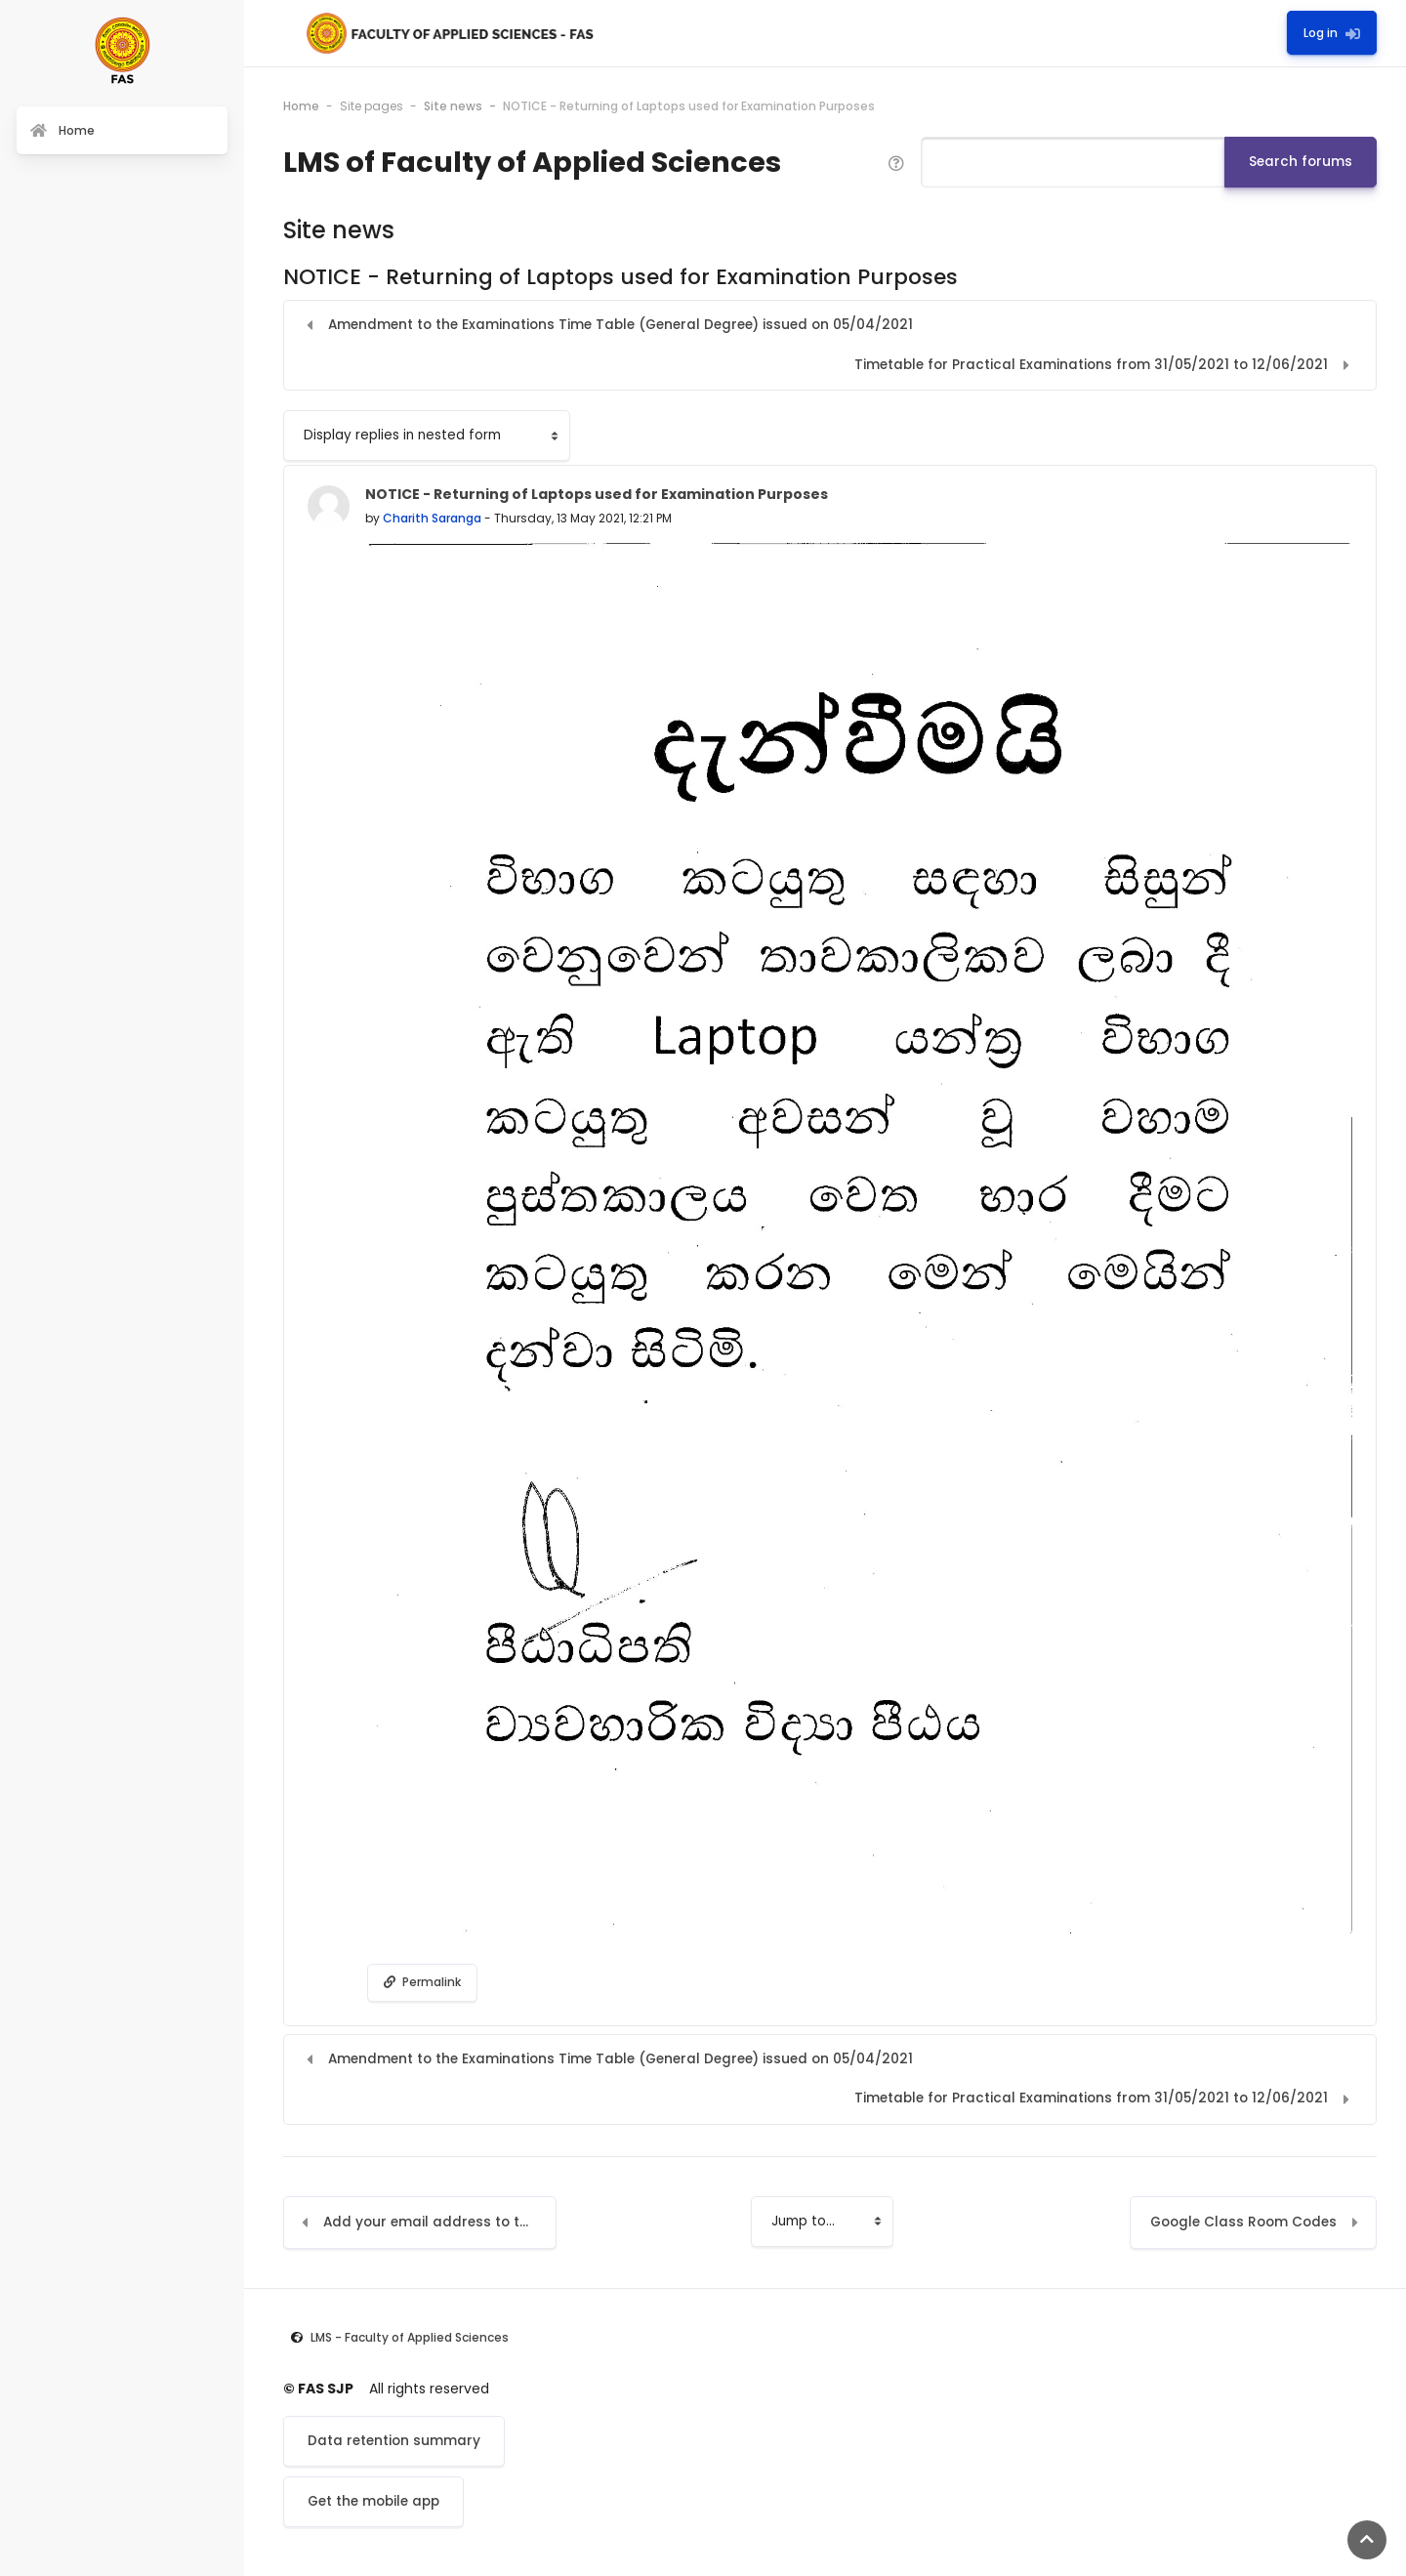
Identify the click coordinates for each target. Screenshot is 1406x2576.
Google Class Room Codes (1243, 2222)
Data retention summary (394, 2440)
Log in (1331, 32)
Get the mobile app (373, 2501)
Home (301, 106)
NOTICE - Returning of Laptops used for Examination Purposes (689, 106)
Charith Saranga (432, 518)
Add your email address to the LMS (440, 2222)
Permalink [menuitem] (422, 1982)
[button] (896, 162)
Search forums (1300, 161)
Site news (453, 106)
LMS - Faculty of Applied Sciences (409, 2337)
